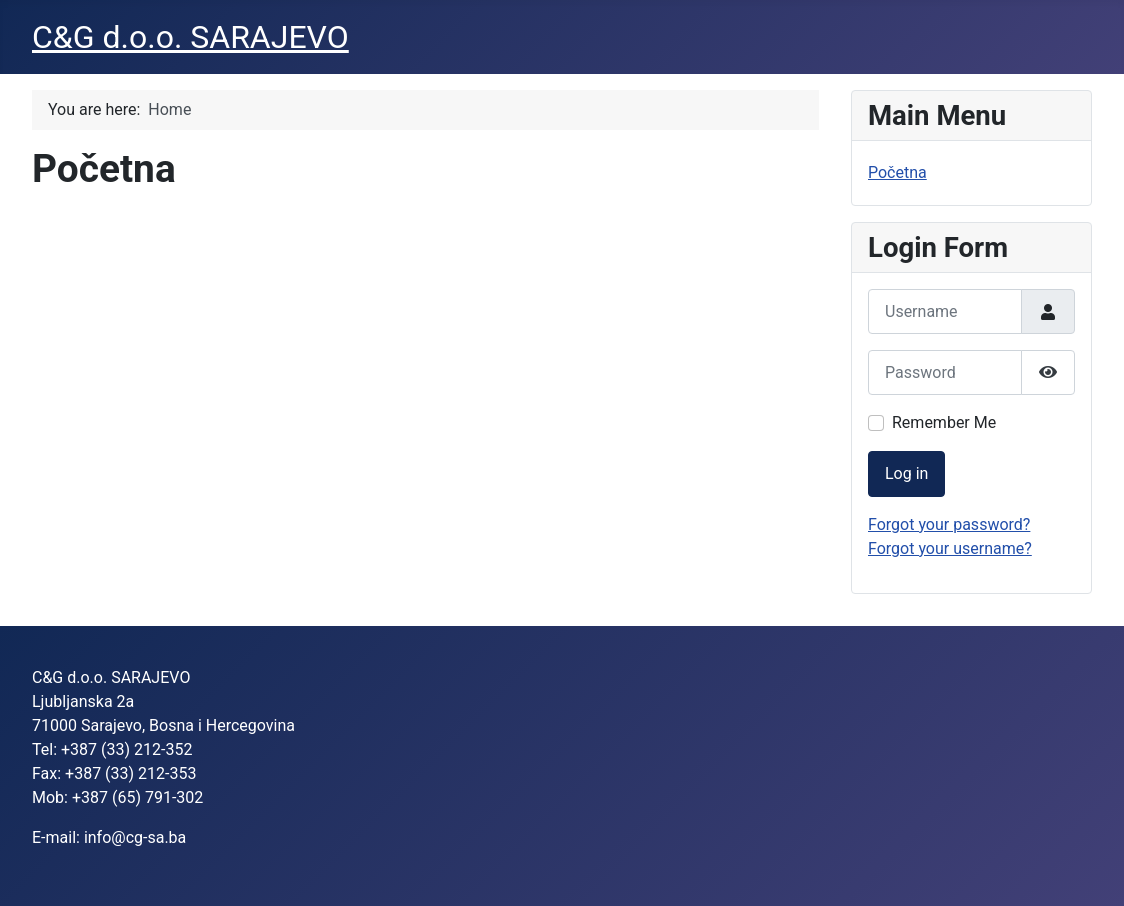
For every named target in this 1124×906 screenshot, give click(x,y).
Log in (906, 473)
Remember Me (944, 422)
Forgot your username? (950, 548)
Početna (897, 172)
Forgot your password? (949, 524)
